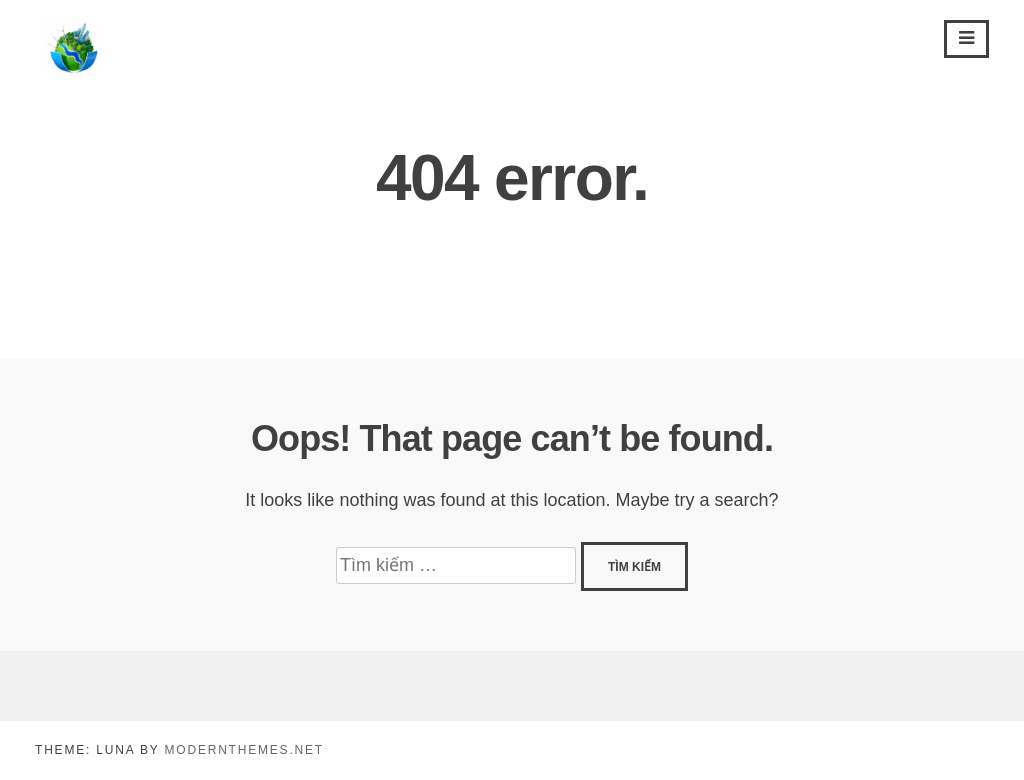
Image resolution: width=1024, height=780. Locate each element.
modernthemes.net (243, 750)
